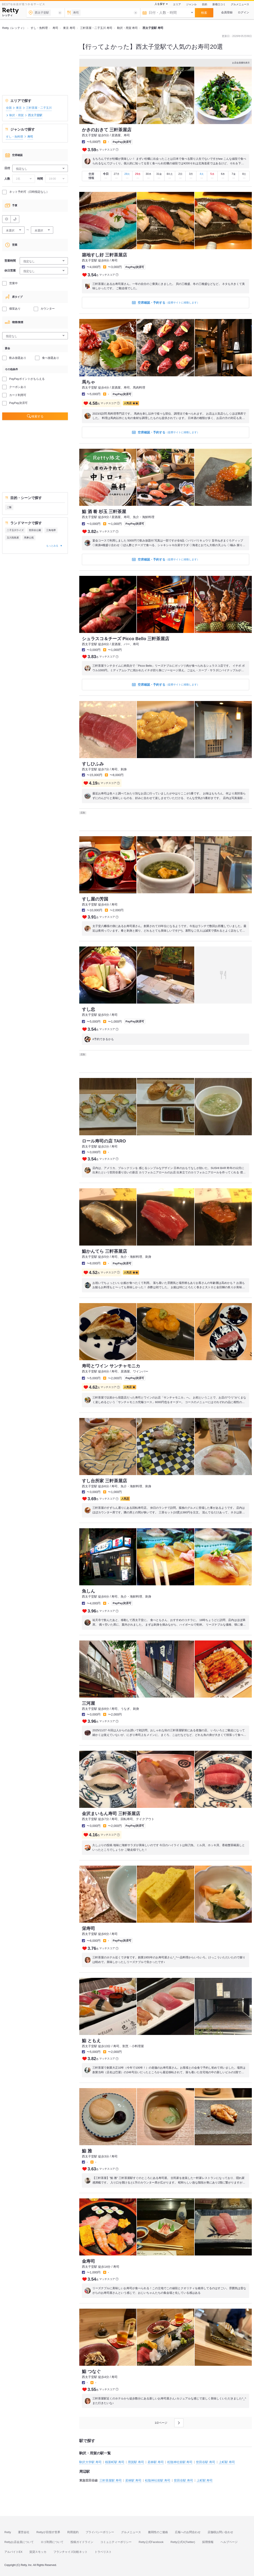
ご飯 (9, 507)
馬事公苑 (29, 537)
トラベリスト (103, 2551)
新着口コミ (219, 4)
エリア (177, 4)
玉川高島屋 (13, 537)
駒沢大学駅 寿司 (90, 2462)
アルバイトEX (13, 2551)
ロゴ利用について (52, 2542)
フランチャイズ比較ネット (70, 2551)
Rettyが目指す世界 (48, 2532)
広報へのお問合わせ (188, 2532)
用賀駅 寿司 (136, 2462)
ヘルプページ (229, 2542)
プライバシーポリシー (100, 2532)
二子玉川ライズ (15, 530)
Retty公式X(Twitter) (183, 2542)
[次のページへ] (178, 2422)
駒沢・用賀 (16, 115)
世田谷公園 (35, 530)
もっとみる (52, 545)
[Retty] (10, 11)
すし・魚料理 (14, 136)
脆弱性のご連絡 (158, 2532)
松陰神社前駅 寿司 (180, 2462)
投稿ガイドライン (82, 2542)
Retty (7, 2532)
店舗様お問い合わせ (220, 2532)
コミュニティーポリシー (116, 2542)
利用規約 (73, 2532)
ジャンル (191, 4)
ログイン (243, 12)
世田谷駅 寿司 (205, 2462)
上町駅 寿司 (227, 2462)
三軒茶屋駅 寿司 (110, 2480)
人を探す (160, 3)
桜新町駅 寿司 (114, 2462)
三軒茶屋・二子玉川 (39, 107)
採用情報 (207, 2542)
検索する (37, 416)
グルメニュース (240, 4)
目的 (204, 4)
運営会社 (23, 2532)
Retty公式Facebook (151, 2542)
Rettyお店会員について (19, 2542)
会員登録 (227, 12)
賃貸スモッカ (37, 2551)
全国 (9, 107)
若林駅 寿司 (156, 2462)
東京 (19, 107)
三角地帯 (51, 530)
